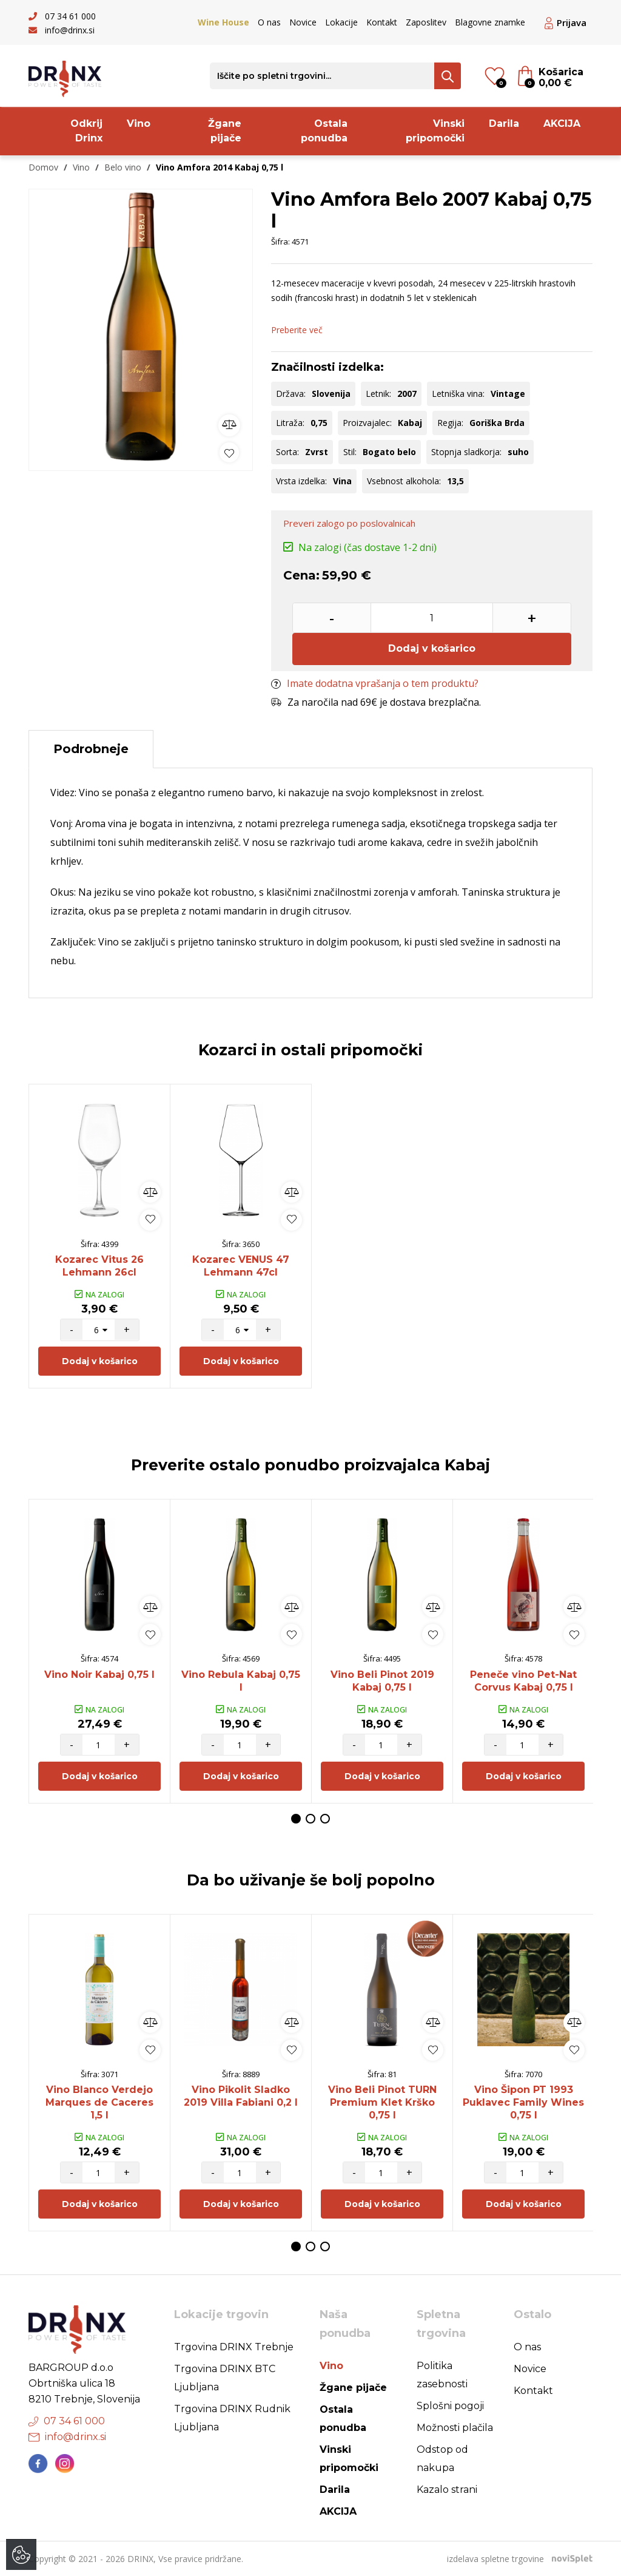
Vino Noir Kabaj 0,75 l (99, 1674)
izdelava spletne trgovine (495, 2558)
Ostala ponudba (324, 131)
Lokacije (341, 22)
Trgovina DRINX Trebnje (234, 2347)
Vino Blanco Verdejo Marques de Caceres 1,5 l (99, 2102)
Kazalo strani (447, 2489)
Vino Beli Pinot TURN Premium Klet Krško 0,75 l (382, 2102)
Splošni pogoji (450, 2406)
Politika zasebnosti (442, 2375)
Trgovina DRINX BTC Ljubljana (224, 2378)
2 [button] (310, 1819)
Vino (138, 123)
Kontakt (381, 22)
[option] (140, 326)
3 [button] (325, 1819)
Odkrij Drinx (86, 131)
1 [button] (296, 1819)
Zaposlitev (426, 22)
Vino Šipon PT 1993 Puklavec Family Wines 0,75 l (523, 2102)
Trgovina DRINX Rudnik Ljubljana (232, 2418)
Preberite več (297, 330)
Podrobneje (91, 749)
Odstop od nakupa (442, 2458)
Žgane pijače (224, 131)
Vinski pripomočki (435, 131)
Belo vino (122, 167)
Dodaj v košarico (431, 648)
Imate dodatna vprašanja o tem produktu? (374, 683)
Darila (504, 123)
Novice (303, 22)
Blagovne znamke (490, 22)
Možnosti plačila (455, 2427)
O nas (269, 22)
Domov (43, 167)
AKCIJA (561, 123)
